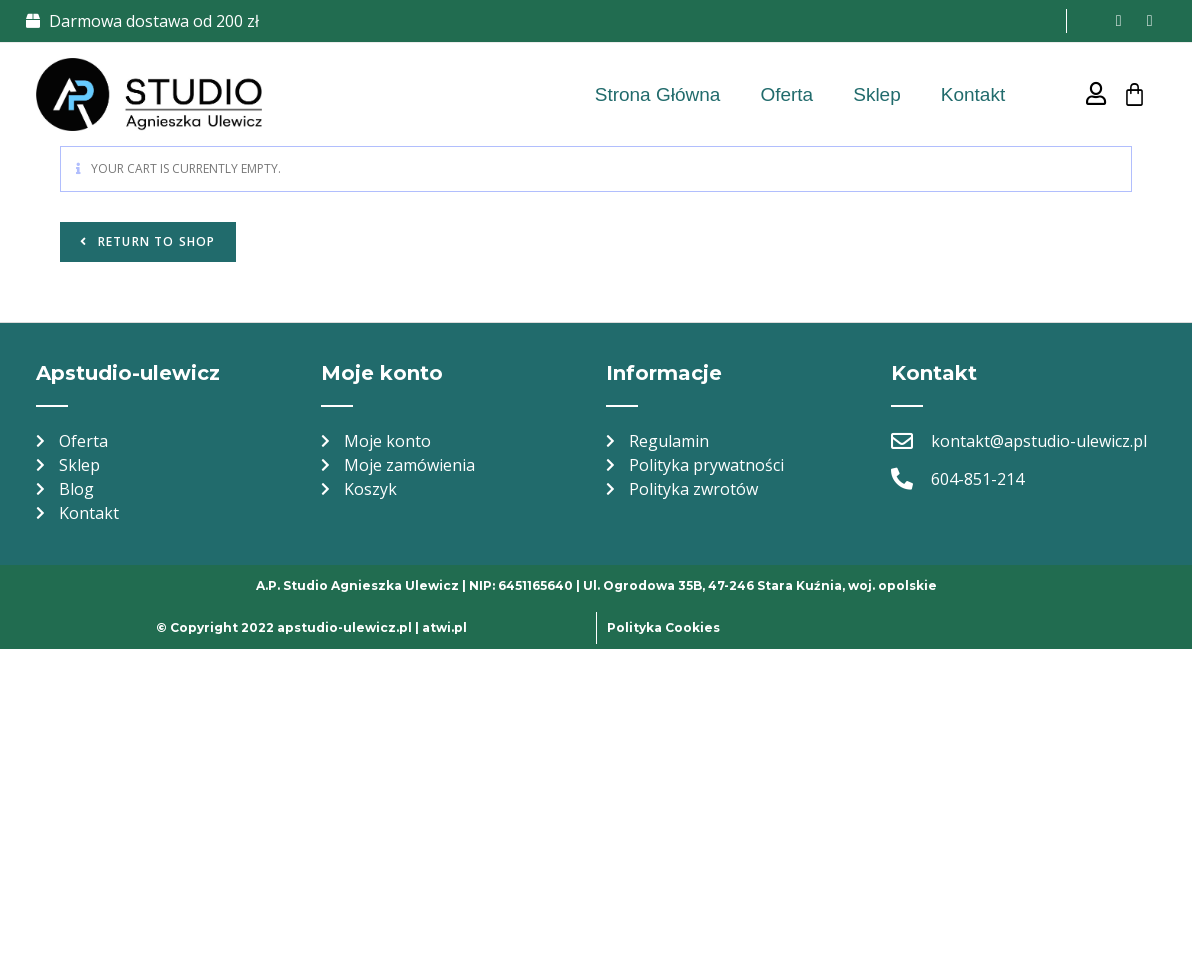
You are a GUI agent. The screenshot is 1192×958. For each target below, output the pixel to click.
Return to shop (155, 241)
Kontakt (973, 94)
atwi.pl (444, 627)
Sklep (877, 94)
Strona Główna (658, 94)
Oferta (786, 94)
